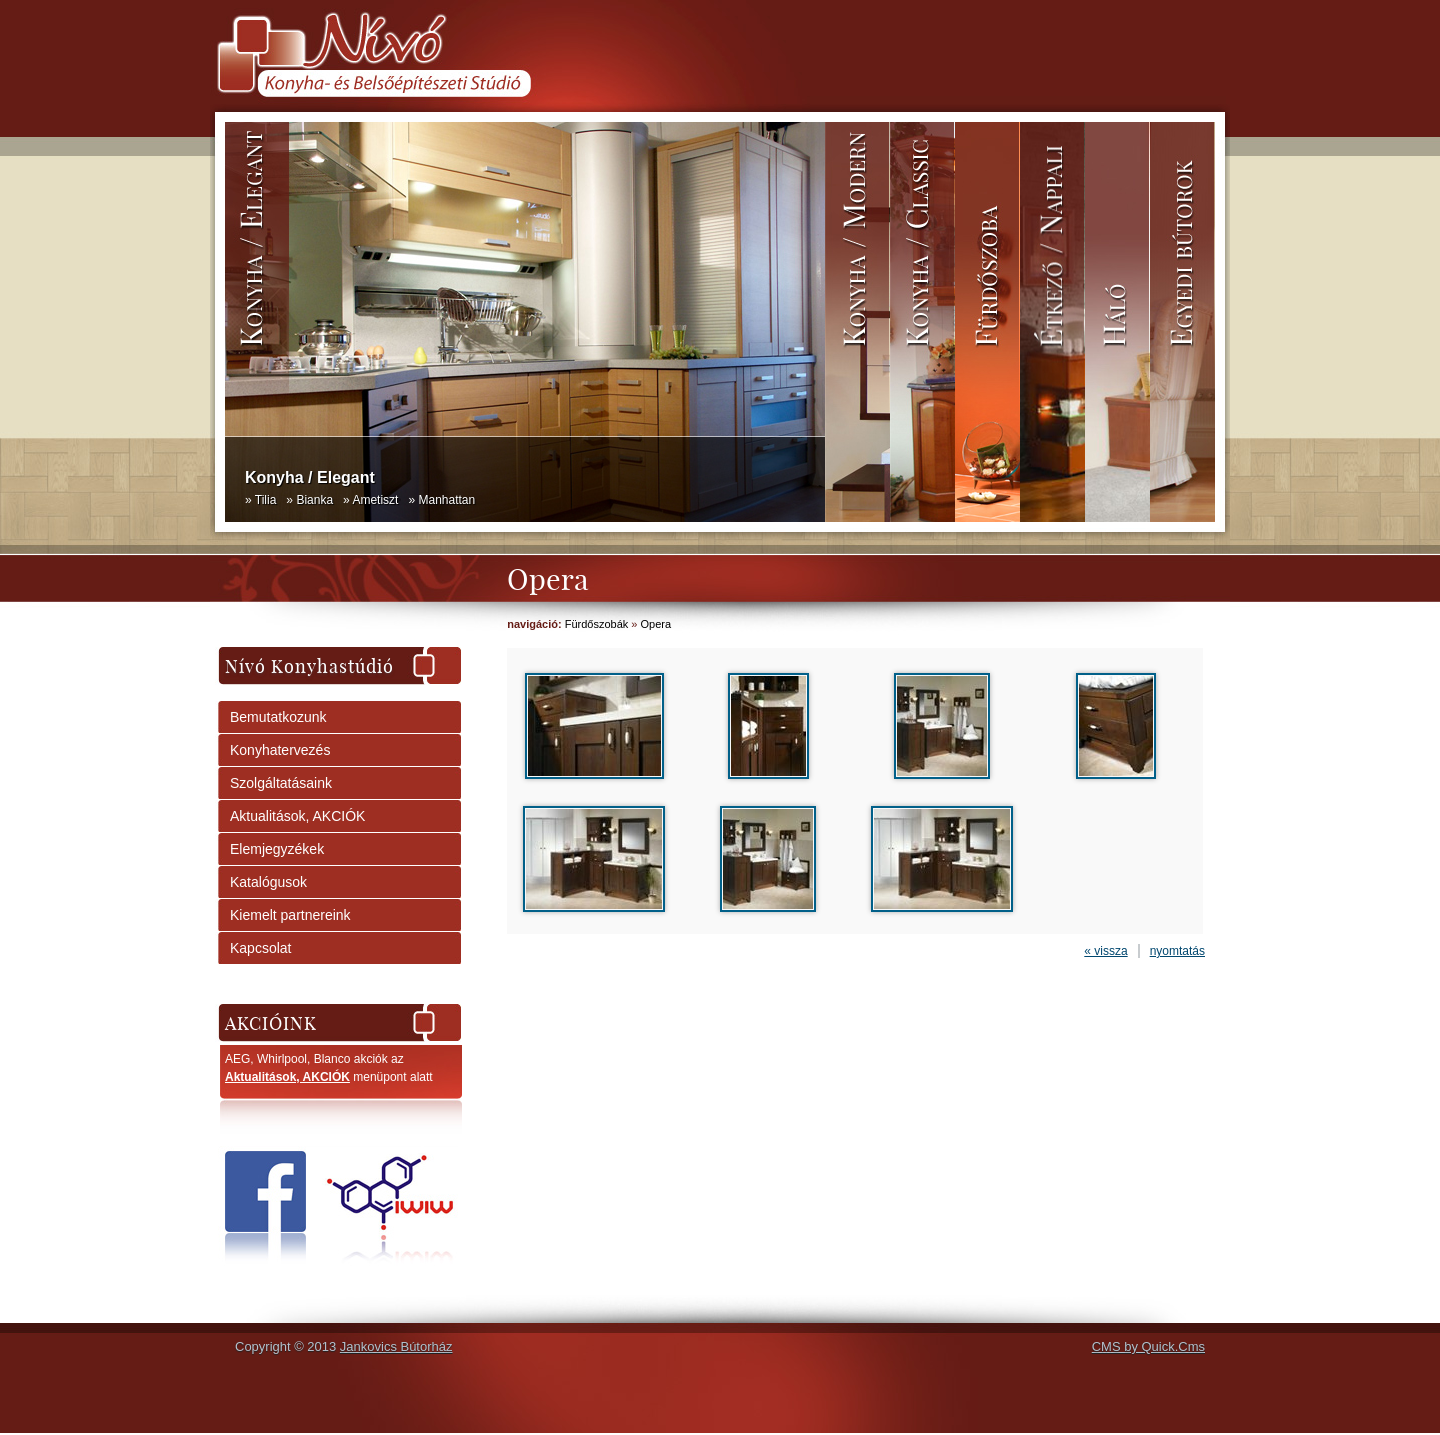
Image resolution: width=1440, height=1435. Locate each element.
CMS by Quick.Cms (1148, 1346)
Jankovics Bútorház (396, 1346)
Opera (656, 624)
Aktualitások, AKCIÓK (297, 816)
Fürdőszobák (597, 624)
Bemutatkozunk (278, 717)
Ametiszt (375, 500)
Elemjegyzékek (277, 849)
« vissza (1105, 951)
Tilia (266, 500)
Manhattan (446, 500)
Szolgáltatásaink (281, 783)
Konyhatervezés (280, 750)
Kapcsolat (260, 948)
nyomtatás (1177, 951)
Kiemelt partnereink (290, 915)
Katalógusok (268, 882)
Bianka (314, 500)
